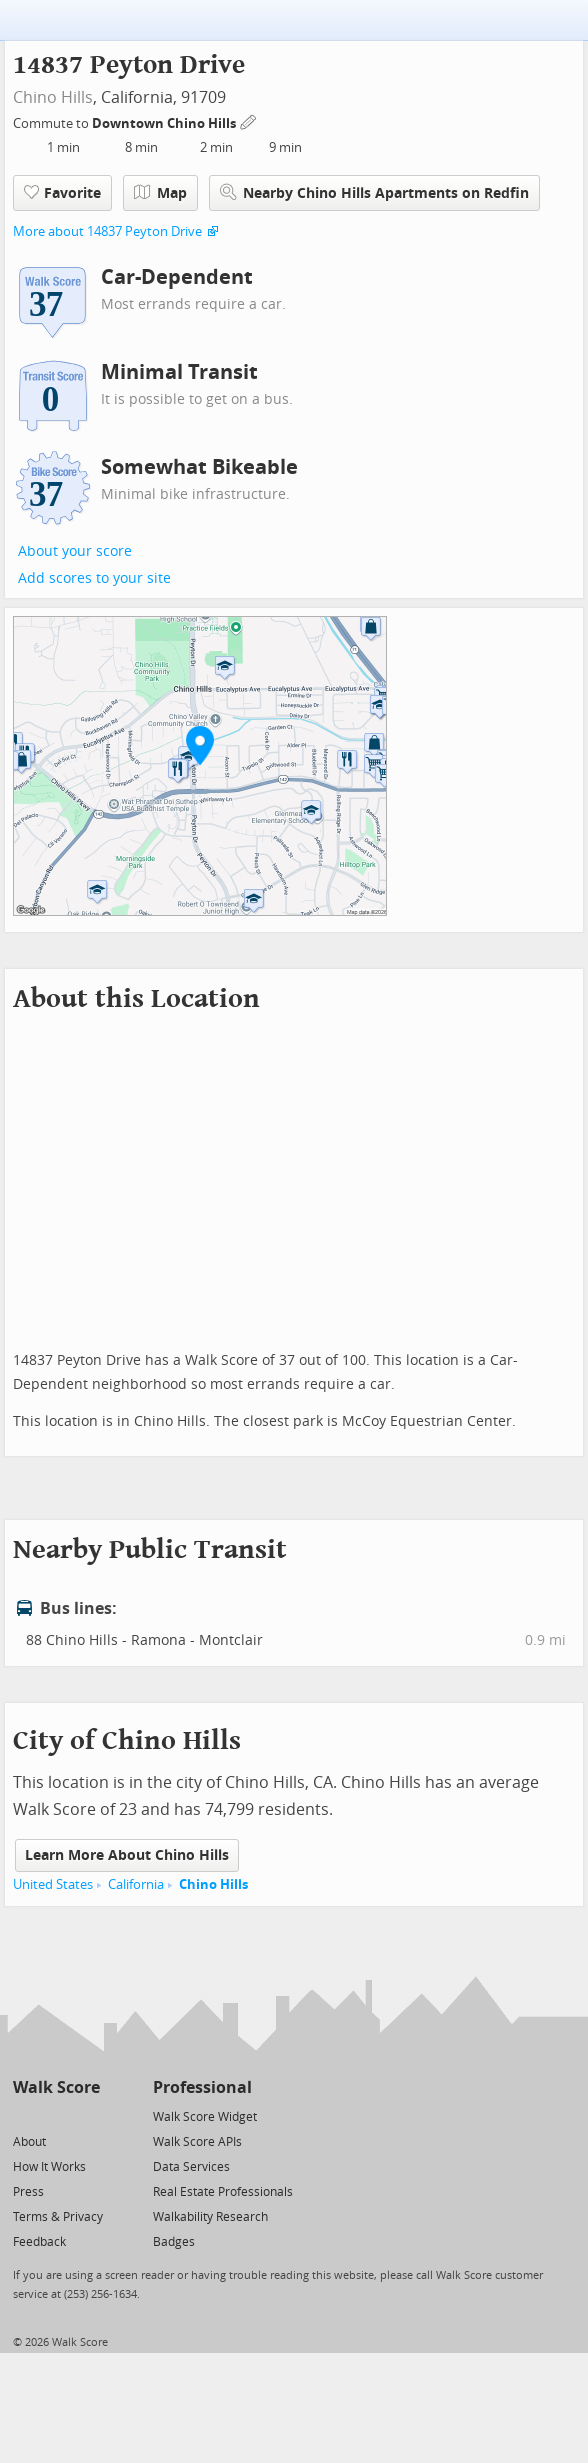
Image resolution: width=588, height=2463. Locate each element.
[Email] (86, 2115)
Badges (174, 2242)
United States (53, 1884)
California (136, 1884)
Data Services (191, 2167)
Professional (202, 2087)
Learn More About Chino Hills (127, 1855)
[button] (200, 745)
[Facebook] (55, 2115)
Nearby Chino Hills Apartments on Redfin (374, 192)
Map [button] (160, 193)
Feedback (39, 2242)
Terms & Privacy (58, 2217)
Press (28, 2192)
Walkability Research (210, 2217)
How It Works (49, 2167)
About (29, 2142)
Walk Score (56, 2087)
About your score (75, 551)
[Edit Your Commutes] (249, 120)
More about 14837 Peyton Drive (107, 231)
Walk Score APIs (197, 2142)
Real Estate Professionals (223, 2192)
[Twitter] (24, 2115)
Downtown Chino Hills (165, 123)
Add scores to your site (94, 578)
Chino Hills (53, 97)
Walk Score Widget (205, 2117)
